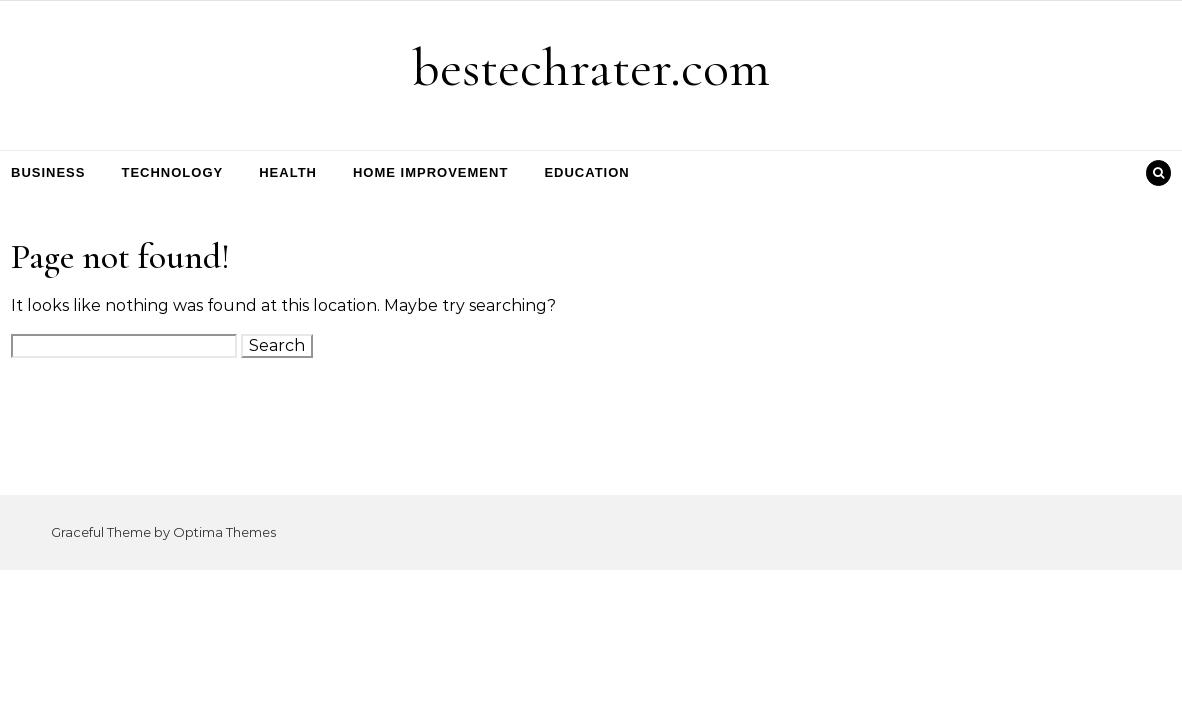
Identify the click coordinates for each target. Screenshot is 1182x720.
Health (288, 172)
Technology (172, 172)
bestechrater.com (591, 67)
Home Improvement (430, 172)
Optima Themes (224, 532)
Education (586, 172)
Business (48, 172)
